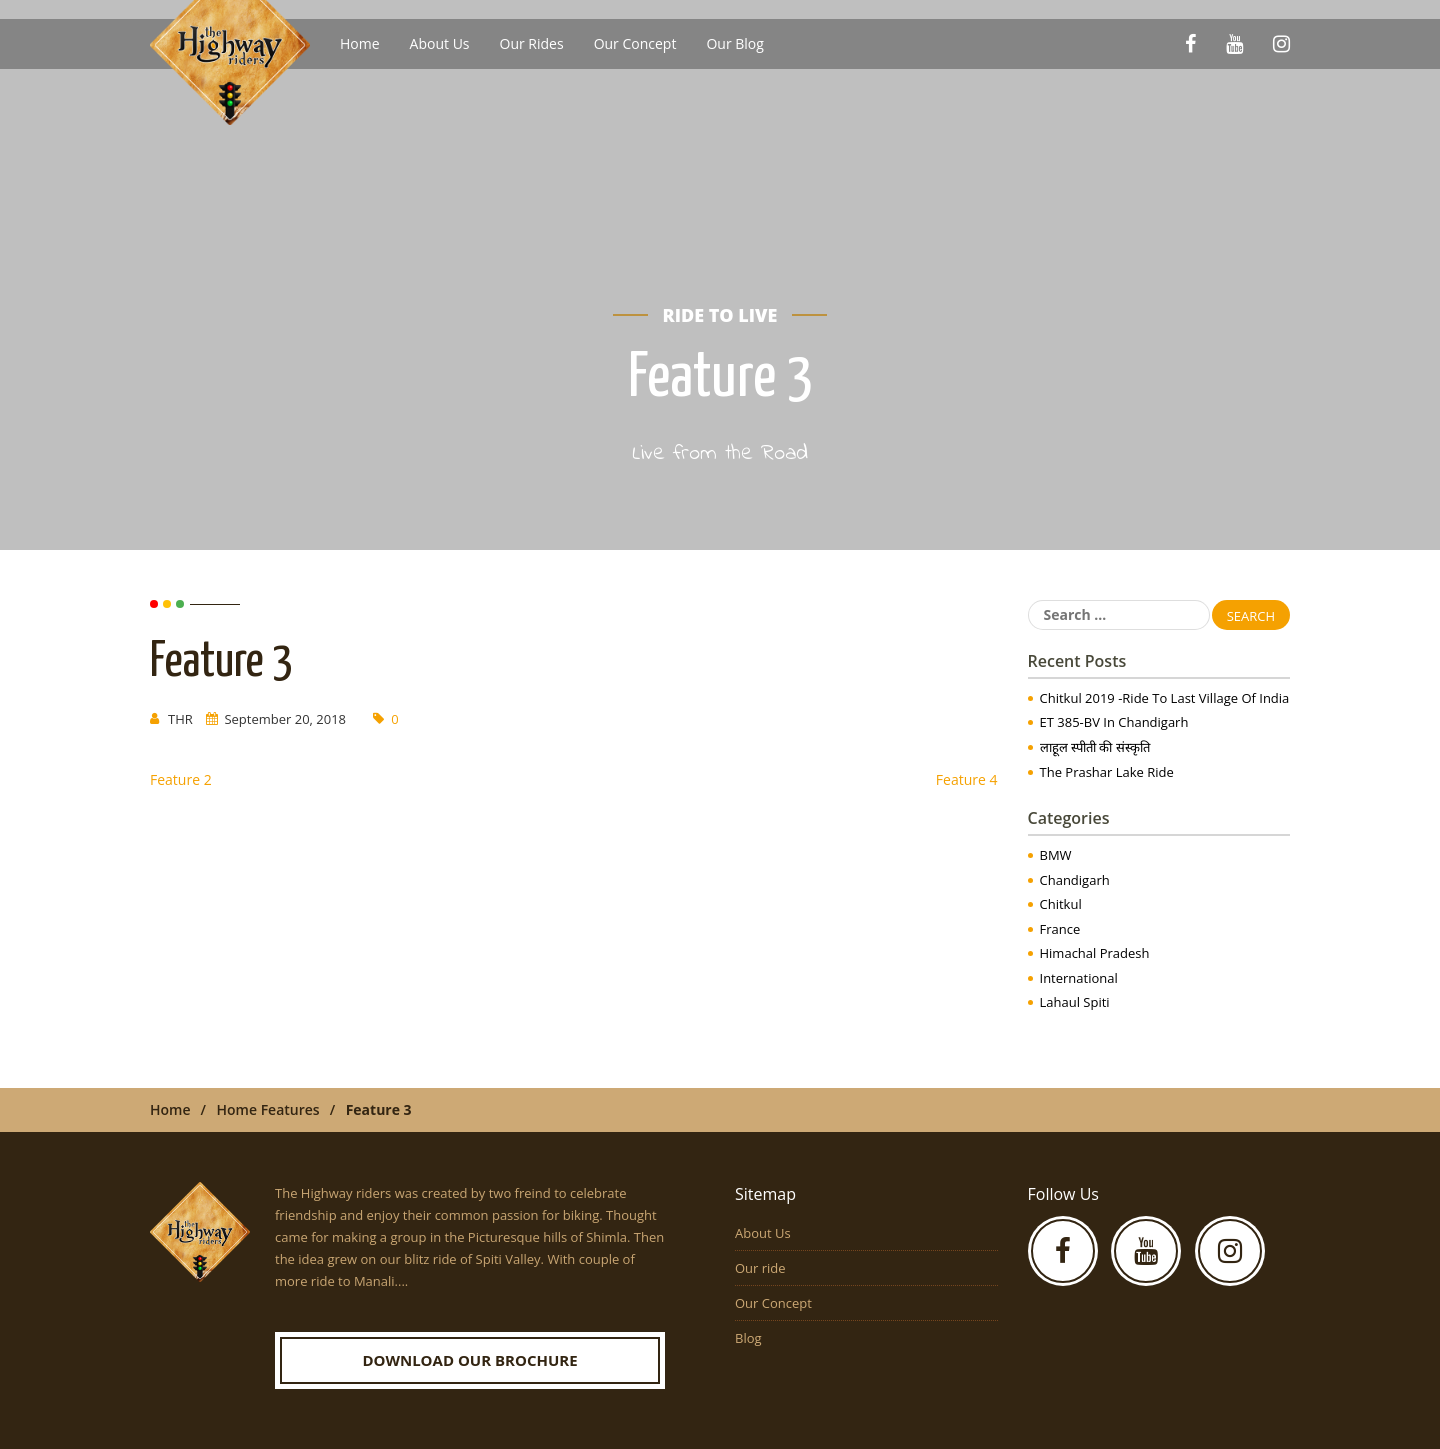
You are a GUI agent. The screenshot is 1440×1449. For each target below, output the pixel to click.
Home (360, 43)
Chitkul (1061, 904)
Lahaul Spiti (1075, 1002)
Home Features (268, 1109)
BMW (1056, 855)
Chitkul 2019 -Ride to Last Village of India (1165, 698)
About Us (440, 43)
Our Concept (635, 43)
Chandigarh (1075, 880)
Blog (748, 1338)
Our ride (760, 1268)
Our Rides (532, 43)
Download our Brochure (469, 1360)
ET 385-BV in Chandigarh (1114, 722)
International (1079, 978)
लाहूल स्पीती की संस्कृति (1095, 747)
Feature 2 (181, 779)
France (1060, 929)
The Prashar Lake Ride (1107, 772)
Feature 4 (967, 779)
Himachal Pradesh (1095, 953)
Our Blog (734, 43)
